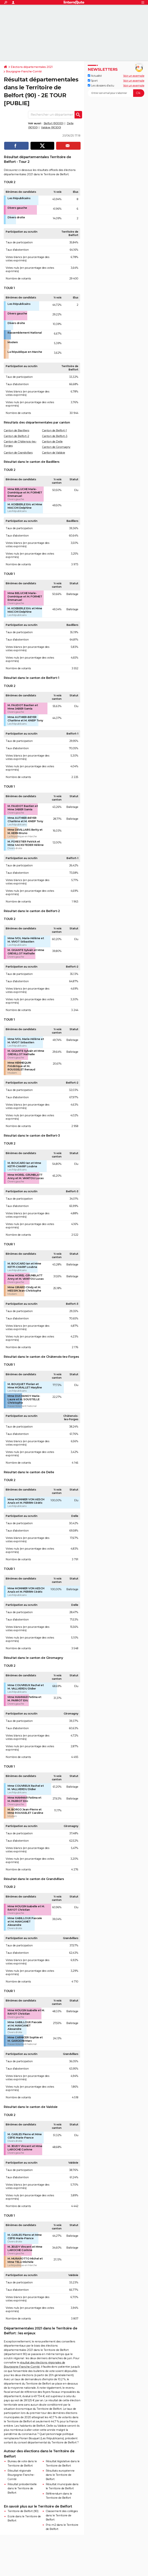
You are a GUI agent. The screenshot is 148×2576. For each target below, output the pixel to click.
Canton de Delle (52, 441)
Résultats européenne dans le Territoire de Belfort (60, 2475)
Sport (93, 80)
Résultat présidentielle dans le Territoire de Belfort (22, 2488)
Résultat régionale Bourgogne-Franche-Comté (21, 2475)
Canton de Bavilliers (16, 430)
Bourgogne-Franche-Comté (24, 71)
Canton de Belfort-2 (16, 436)
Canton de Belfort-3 (54, 436)
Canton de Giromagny (56, 447)
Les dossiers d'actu (101, 85)
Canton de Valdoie (53, 452)
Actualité (95, 75)
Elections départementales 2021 (32, 67)
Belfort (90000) (53, 123)
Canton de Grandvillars (18, 452)
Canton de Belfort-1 (54, 430)
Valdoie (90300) (51, 127)
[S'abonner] (116, 93)
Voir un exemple (133, 75)
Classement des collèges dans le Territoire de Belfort (62, 2515)
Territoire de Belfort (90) (23, 2511)
